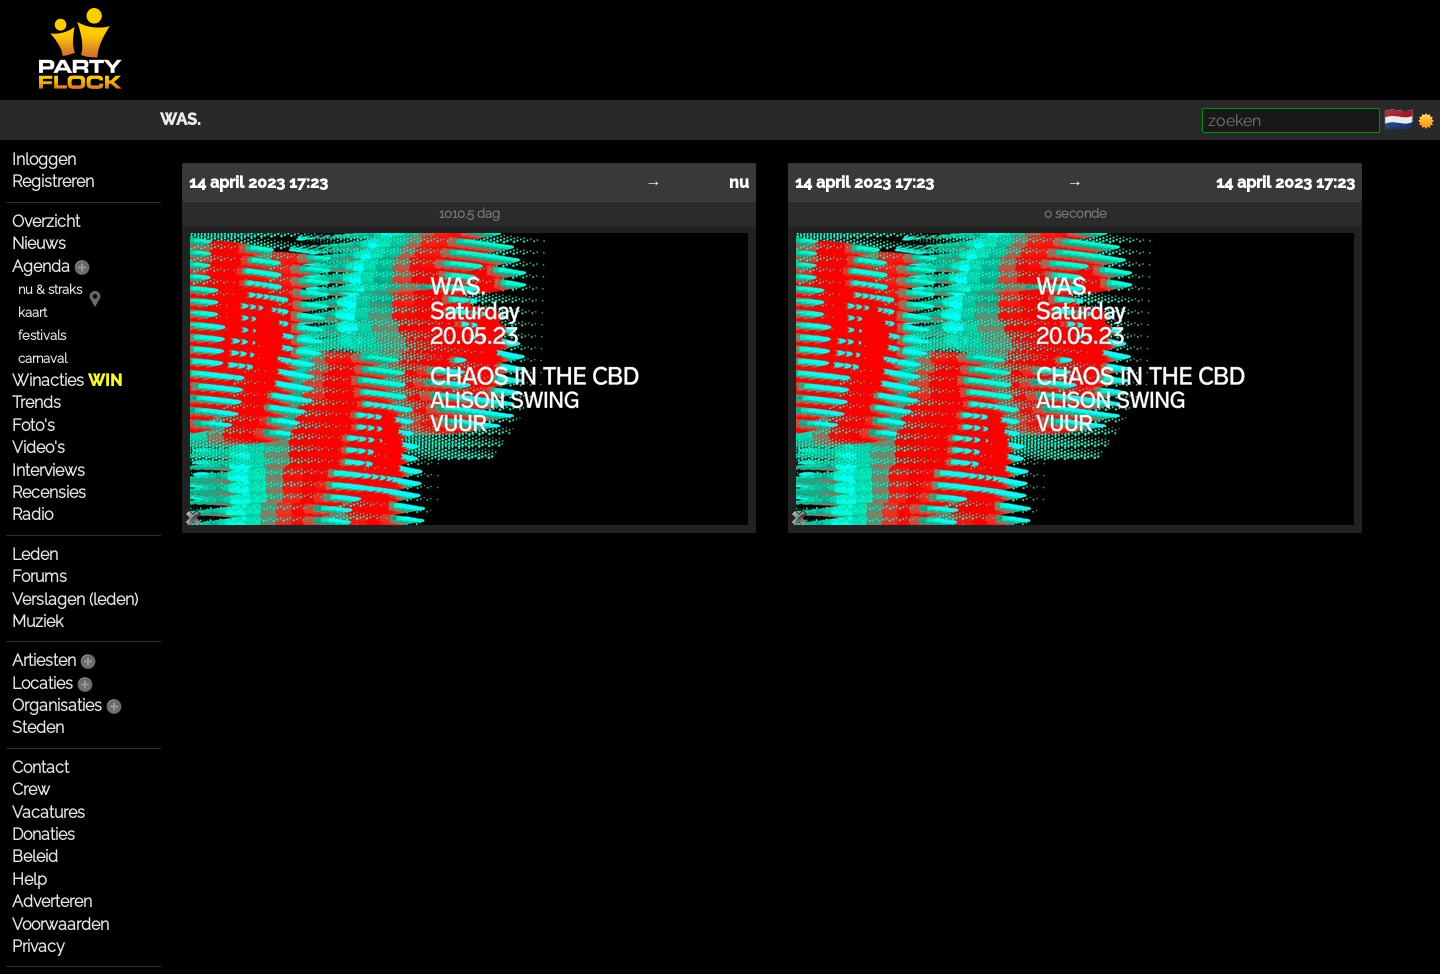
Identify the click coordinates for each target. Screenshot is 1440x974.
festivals (42, 335)
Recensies (49, 492)
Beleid (35, 856)
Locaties (42, 683)
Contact (40, 767)
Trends (36, 402)
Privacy (38, 946)
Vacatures (48, 812)
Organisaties (57, 705)
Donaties (43, 834)
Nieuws (39, 243)
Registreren (53, 181)
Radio (32, 514)
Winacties (67, 380)
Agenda (41, 266)
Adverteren (52, 901)
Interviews (48, 470)
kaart (32, 312)
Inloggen (44, 159)
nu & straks (50, 289)
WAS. (180, 119)
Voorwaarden (60, 924)
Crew (31, 789)
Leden (35, 554)
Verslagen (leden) (75, 599)
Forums (39, 576)
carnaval (42, 358)
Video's (38, 447)
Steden (38, 727)
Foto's (33, 425)
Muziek (37, 621)
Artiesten (44, 660)
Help (29, 879)
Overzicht (46, 221)
